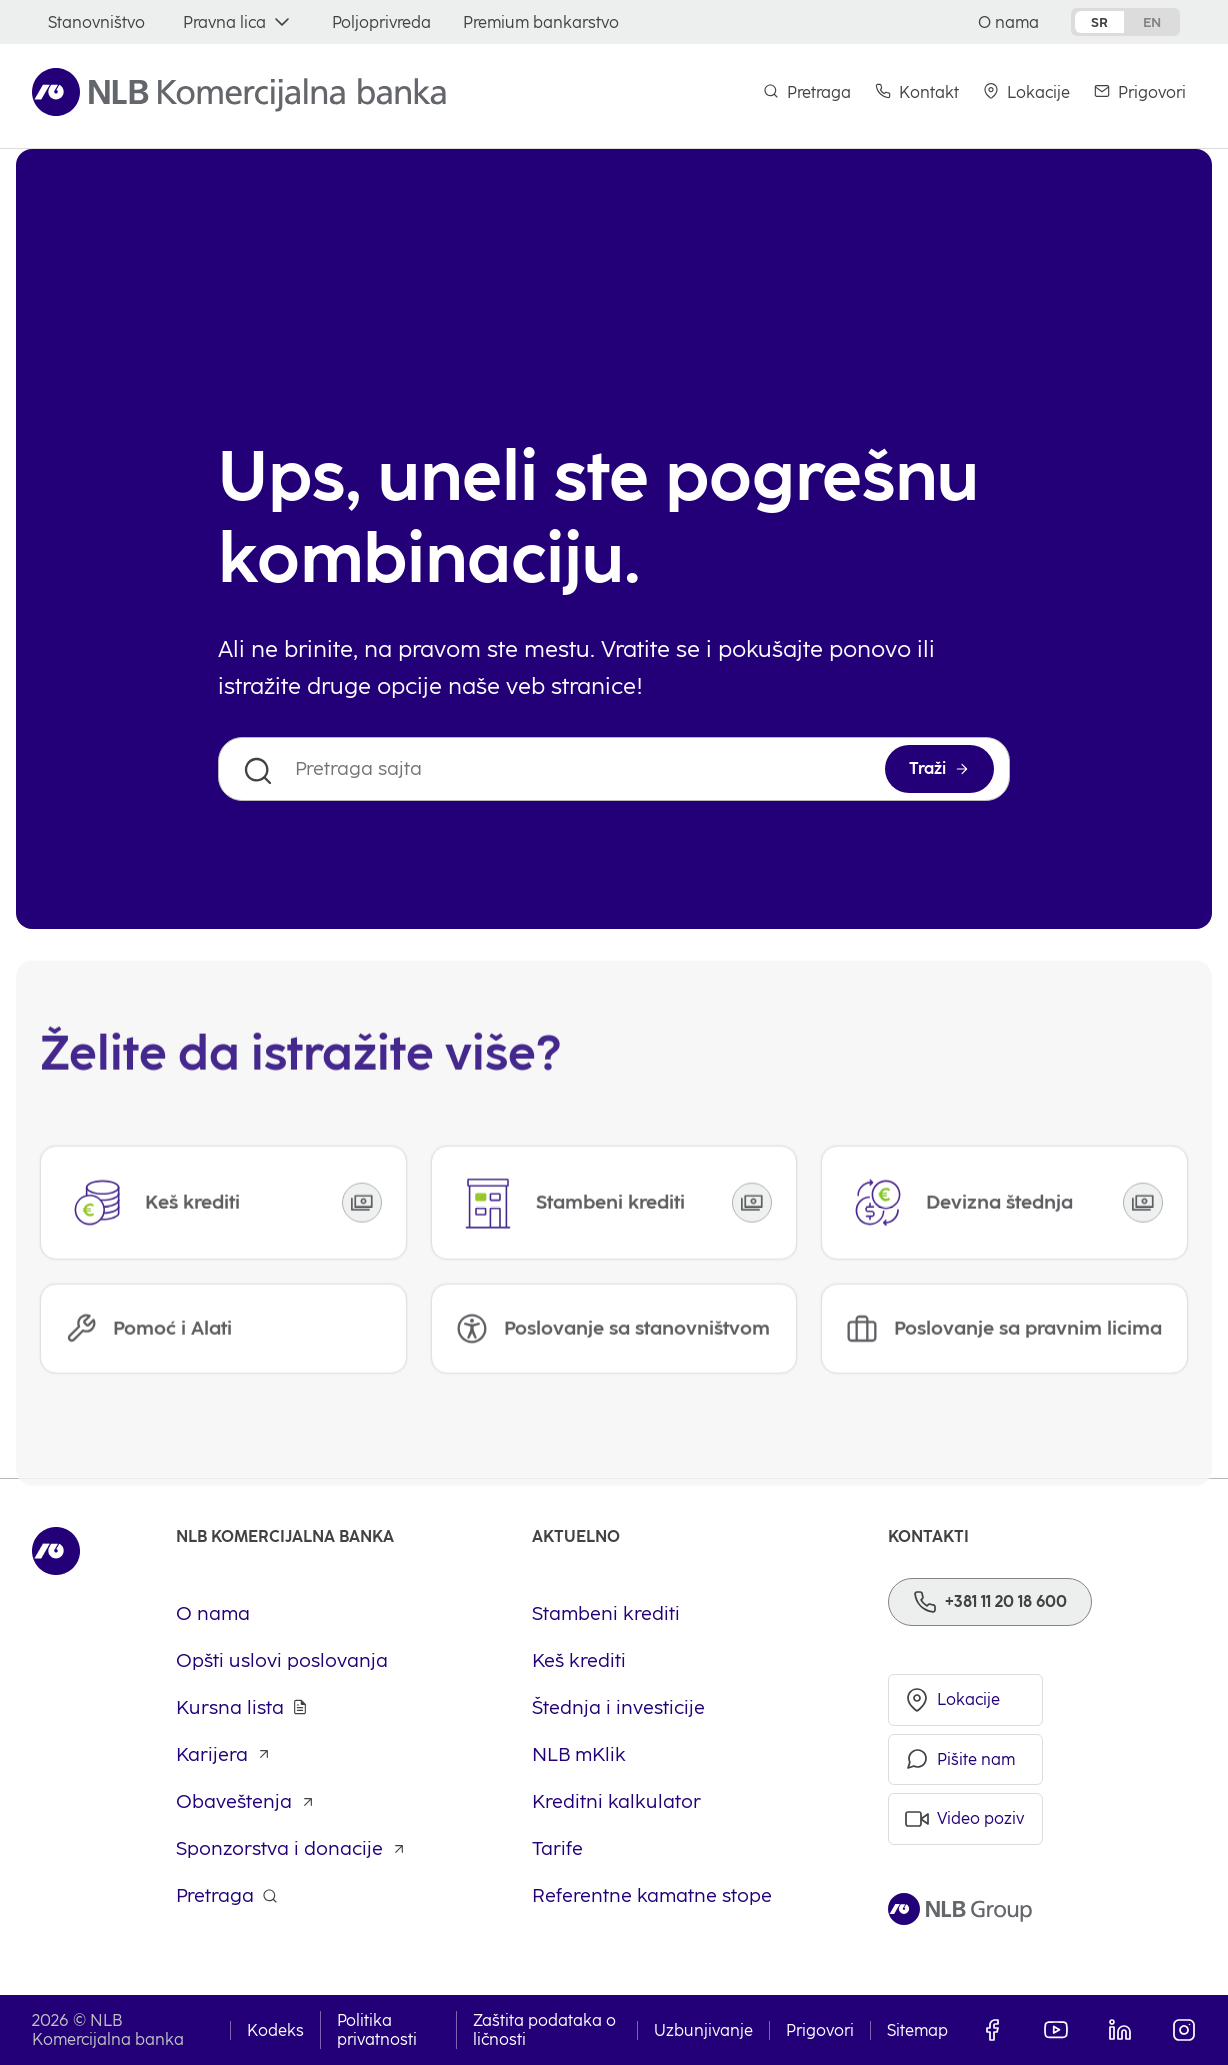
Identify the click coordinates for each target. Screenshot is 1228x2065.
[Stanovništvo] (96, 22)
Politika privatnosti (377, 2030)
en (1152, 22)
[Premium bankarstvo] (541, 22)
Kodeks (275, 2030)
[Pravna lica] (238, 22)
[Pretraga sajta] (614, 769)
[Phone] (990, 1602)
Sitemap (917, 2030)
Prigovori (820, 2030)
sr (1099, 22)
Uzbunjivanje (703, 2030)
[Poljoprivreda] (381, 22)
